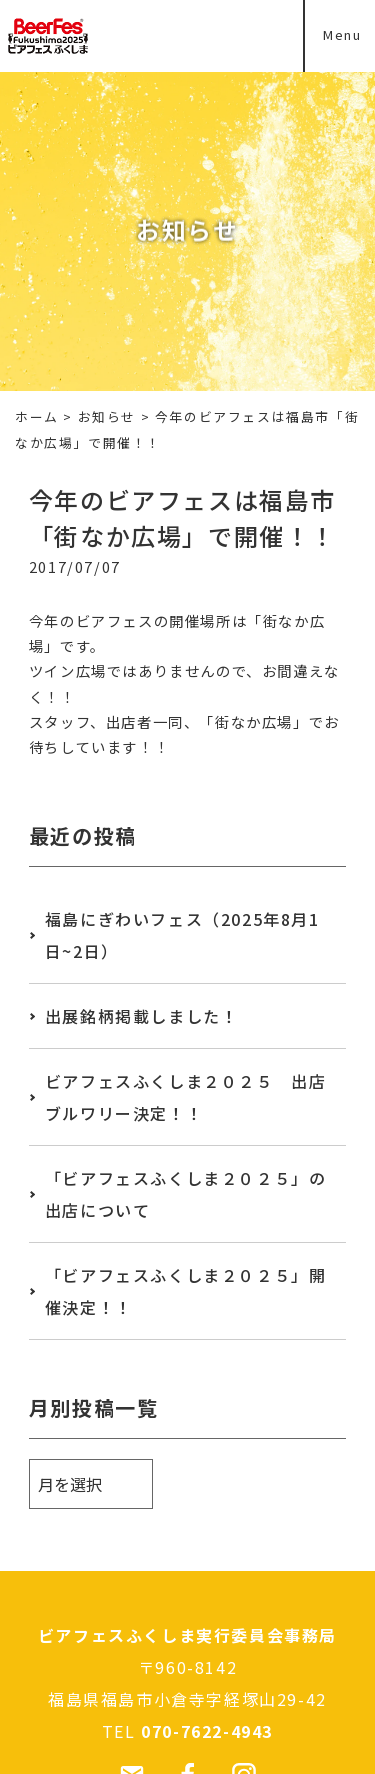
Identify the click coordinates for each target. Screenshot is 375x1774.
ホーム (37, 416)
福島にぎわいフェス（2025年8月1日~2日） (182, 935)
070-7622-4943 (207, 1731)
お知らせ (107, 416)
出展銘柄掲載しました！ (142, 1016)
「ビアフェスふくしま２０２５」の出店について (186, 1194)
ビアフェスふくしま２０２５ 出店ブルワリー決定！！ (186, 1097)
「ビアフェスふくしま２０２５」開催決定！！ (186, 1291)
